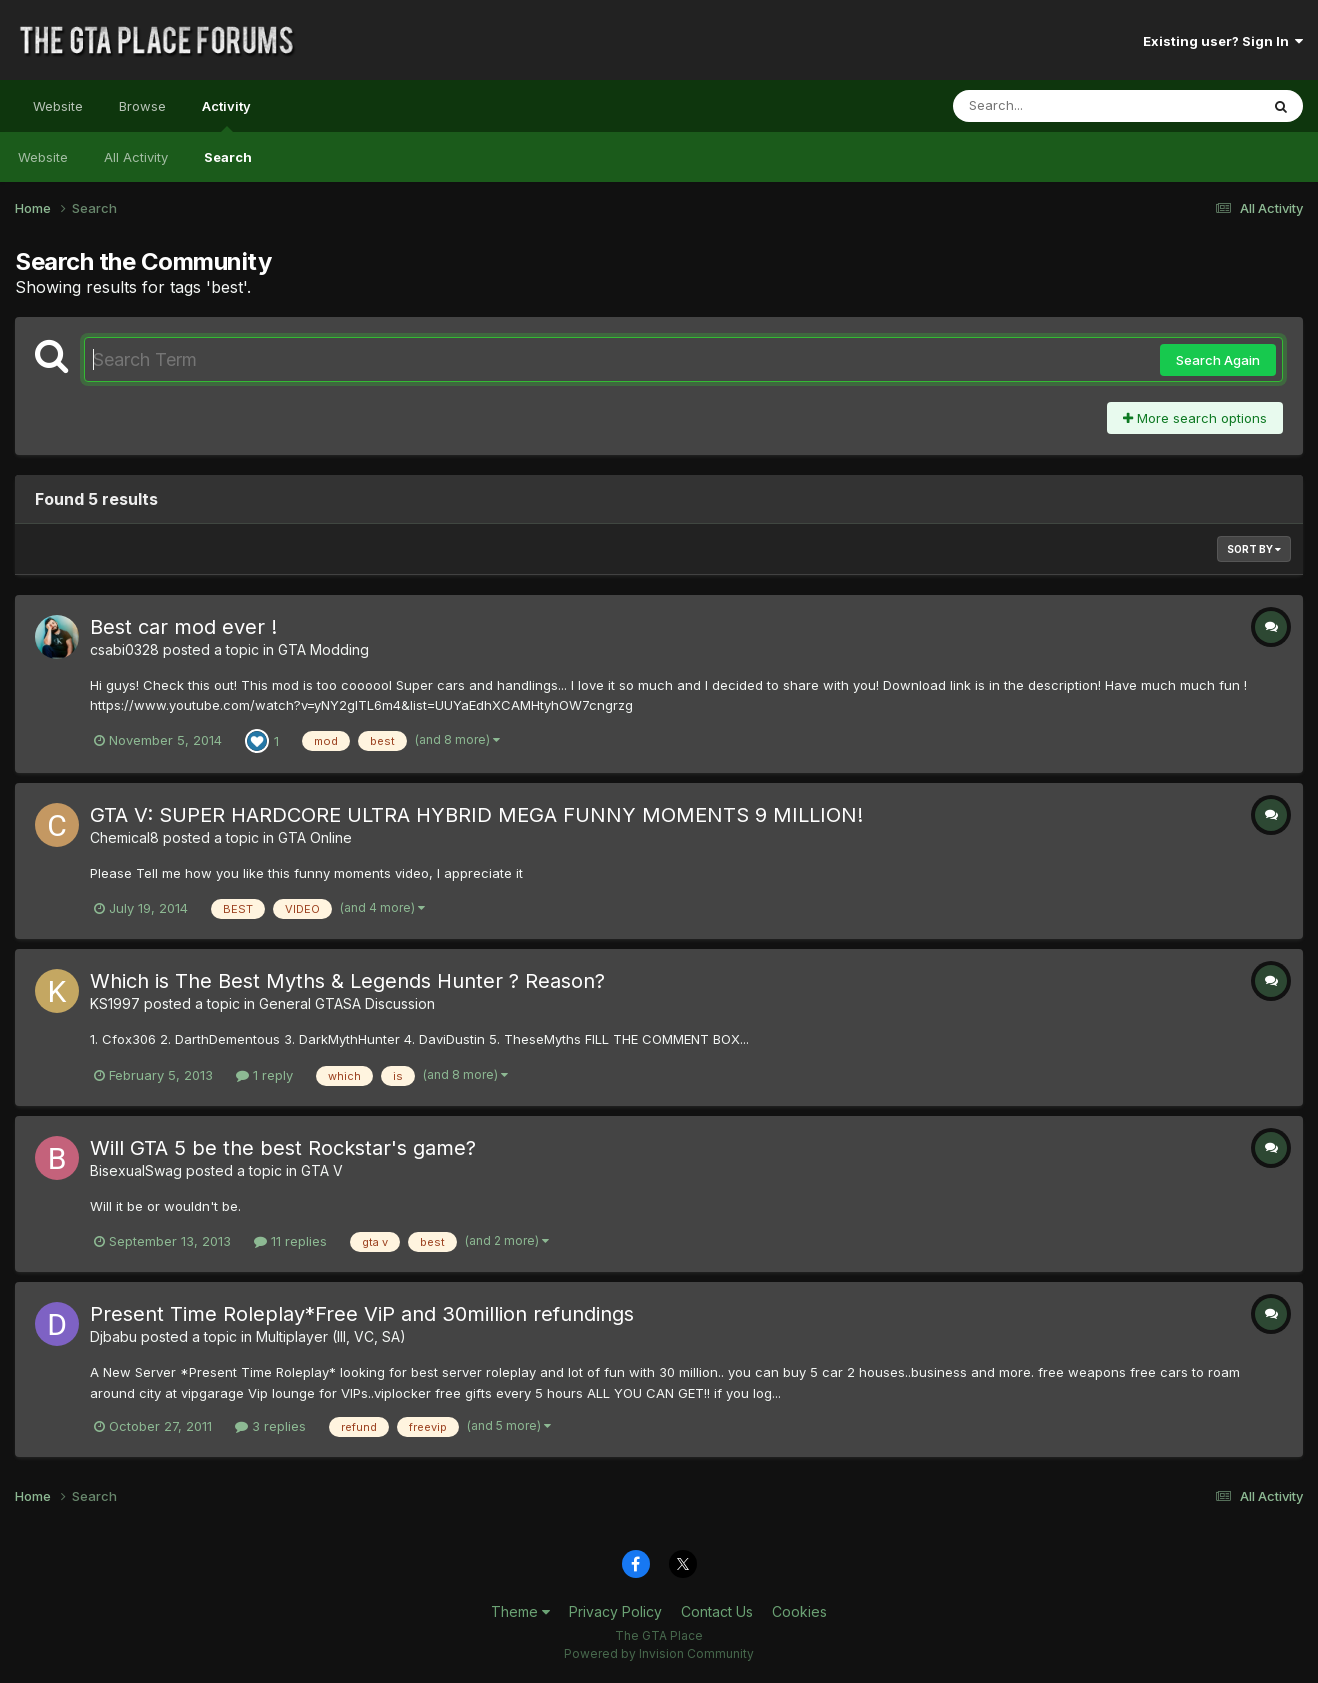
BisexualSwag (136, 1170)
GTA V (322, 1170)
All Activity (136, 157)
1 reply (264, 1075)
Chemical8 (124, 837)
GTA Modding (323, 649)
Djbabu (113, 1336)
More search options (1195, 418)
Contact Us (717, 1611)
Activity (226, 115)
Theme (520, 1611)
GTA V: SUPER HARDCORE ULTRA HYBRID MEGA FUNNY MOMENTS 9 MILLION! (476, 815)
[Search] (1051, 106)
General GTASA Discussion (347, 1003)
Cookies (799, 1611)
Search (228, 157)
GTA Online (315, 837)
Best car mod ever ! (183, 627)
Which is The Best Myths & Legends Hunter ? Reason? (347, 981)
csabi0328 (124, 649)
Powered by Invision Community (659, 1653)
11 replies (290, 1241)
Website (58, 106)
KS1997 (115, 1003)
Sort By (1254, 549)
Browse (142, 106)
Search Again (1218, 360)
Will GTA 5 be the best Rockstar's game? (283, 1148)
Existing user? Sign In (1223, 41)
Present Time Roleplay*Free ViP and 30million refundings (362, 1314)
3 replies (270, 1426)
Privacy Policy (615, 1611)
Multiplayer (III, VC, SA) (331, 1336)
